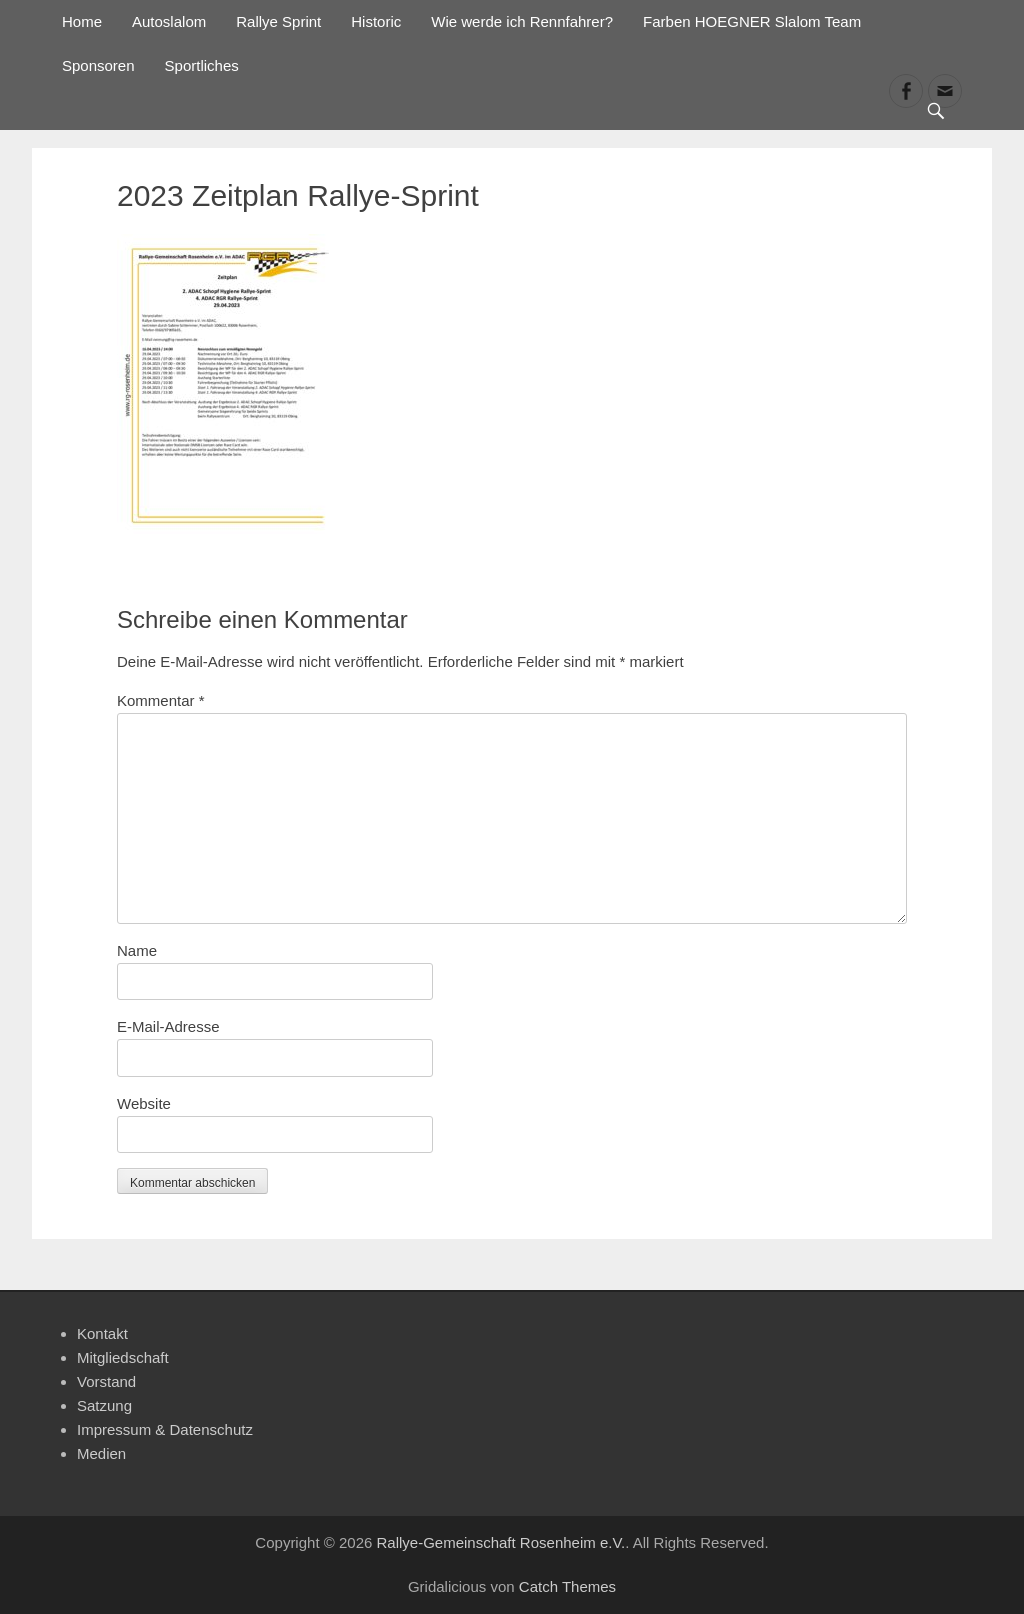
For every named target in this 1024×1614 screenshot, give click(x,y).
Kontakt (102, 1333)
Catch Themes (567, 1586)
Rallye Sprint (278, 21)
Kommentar (161, 700)
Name (137, 950)
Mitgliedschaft (123, 1357)
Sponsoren (98, 65)
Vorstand (106, 1381)
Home (82, 21)
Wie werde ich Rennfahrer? (522, 21)
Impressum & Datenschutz (165, 1429)
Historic (376, 21)
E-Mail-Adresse (168, 1026)
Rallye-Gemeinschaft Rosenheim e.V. (500, 1542)
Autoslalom (169, 21)
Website (144, 1103)
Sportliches (202, 65)
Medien (101, 1453)
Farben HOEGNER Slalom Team (752, 21)
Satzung (104, 1405)
